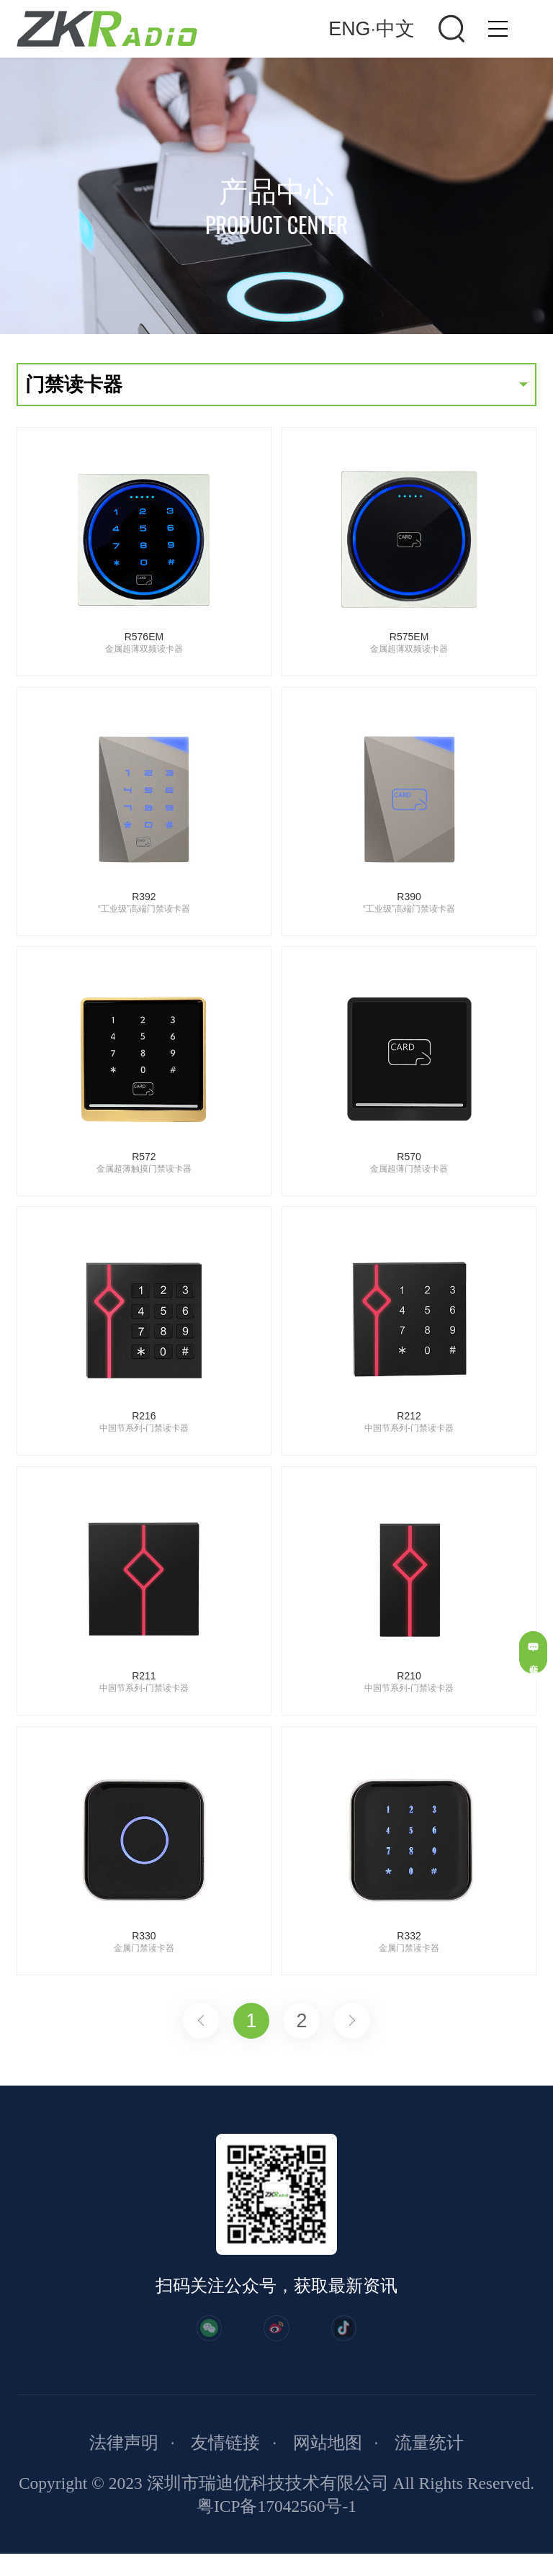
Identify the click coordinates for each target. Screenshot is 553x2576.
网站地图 (327, 2465)
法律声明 (123, 2465)
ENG (349, 29)
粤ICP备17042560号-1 (276, 2528)
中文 (395, 29)
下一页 (352, 2021)
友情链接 (225, 2465)
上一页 (201, 2021)
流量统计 (429, 2465)
